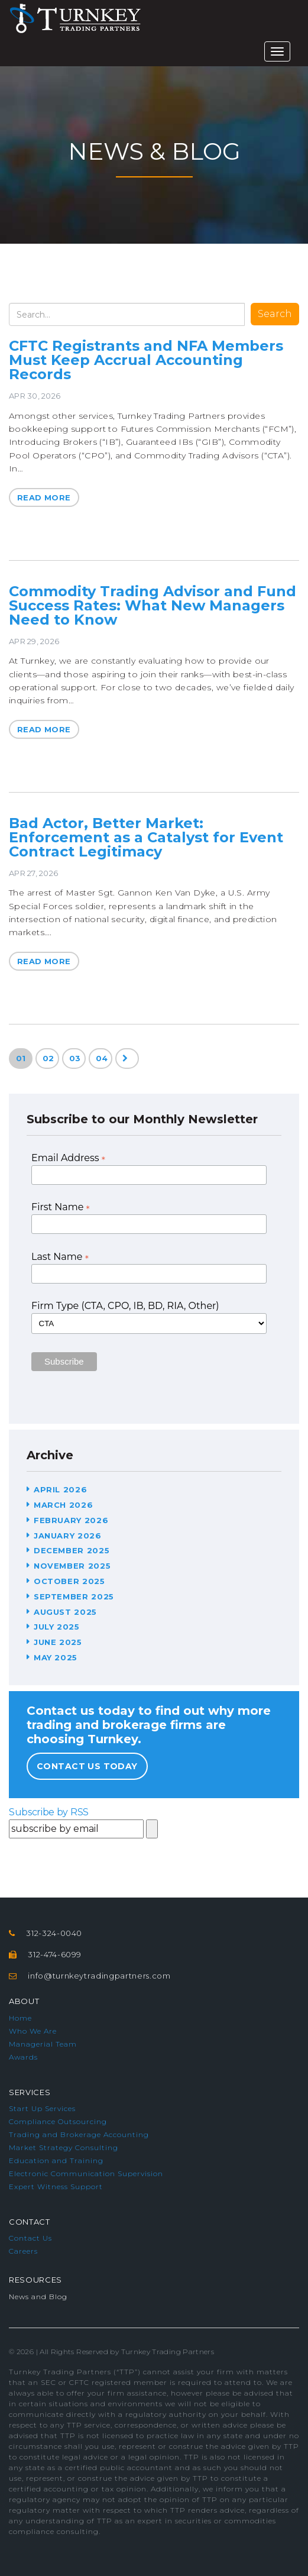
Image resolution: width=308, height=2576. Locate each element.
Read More (44, 497)
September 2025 (74, 1596)
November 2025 (72, 1565)
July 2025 (57, 1626)
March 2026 (63, 1505)
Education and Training (56, 2160)
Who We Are (33, 2030)
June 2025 (58, 1642)
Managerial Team (43, 2044)
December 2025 (71, 1550)
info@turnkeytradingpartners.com (99, 1975)
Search (275, 313)
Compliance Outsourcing (58, 2121)
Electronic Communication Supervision (86, 2173)
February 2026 (71, 1520)
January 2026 (68, 1535)
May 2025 (55, 1657)
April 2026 (60, 1489)
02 (48, 1058)
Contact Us (30, 2238)
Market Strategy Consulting (63, 2147)
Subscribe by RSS (49, 1812)
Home (20, 2017)
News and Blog (38, 2296)
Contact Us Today (87, 1766)
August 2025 (65, 1612)
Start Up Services (42, 2108)
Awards (23, 2057)
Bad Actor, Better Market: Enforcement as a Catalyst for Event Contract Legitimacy (146, 837)
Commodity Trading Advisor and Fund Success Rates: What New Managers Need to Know (152, 605)
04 (102, 1058)
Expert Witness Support (56, 2186)
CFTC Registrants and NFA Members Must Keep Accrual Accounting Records (146, 360)
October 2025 (69, 1581)
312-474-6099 (55, 1954)
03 (75, 1058)
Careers (23, 2251)
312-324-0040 (54, 1933)
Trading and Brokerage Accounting (79, 2134)
